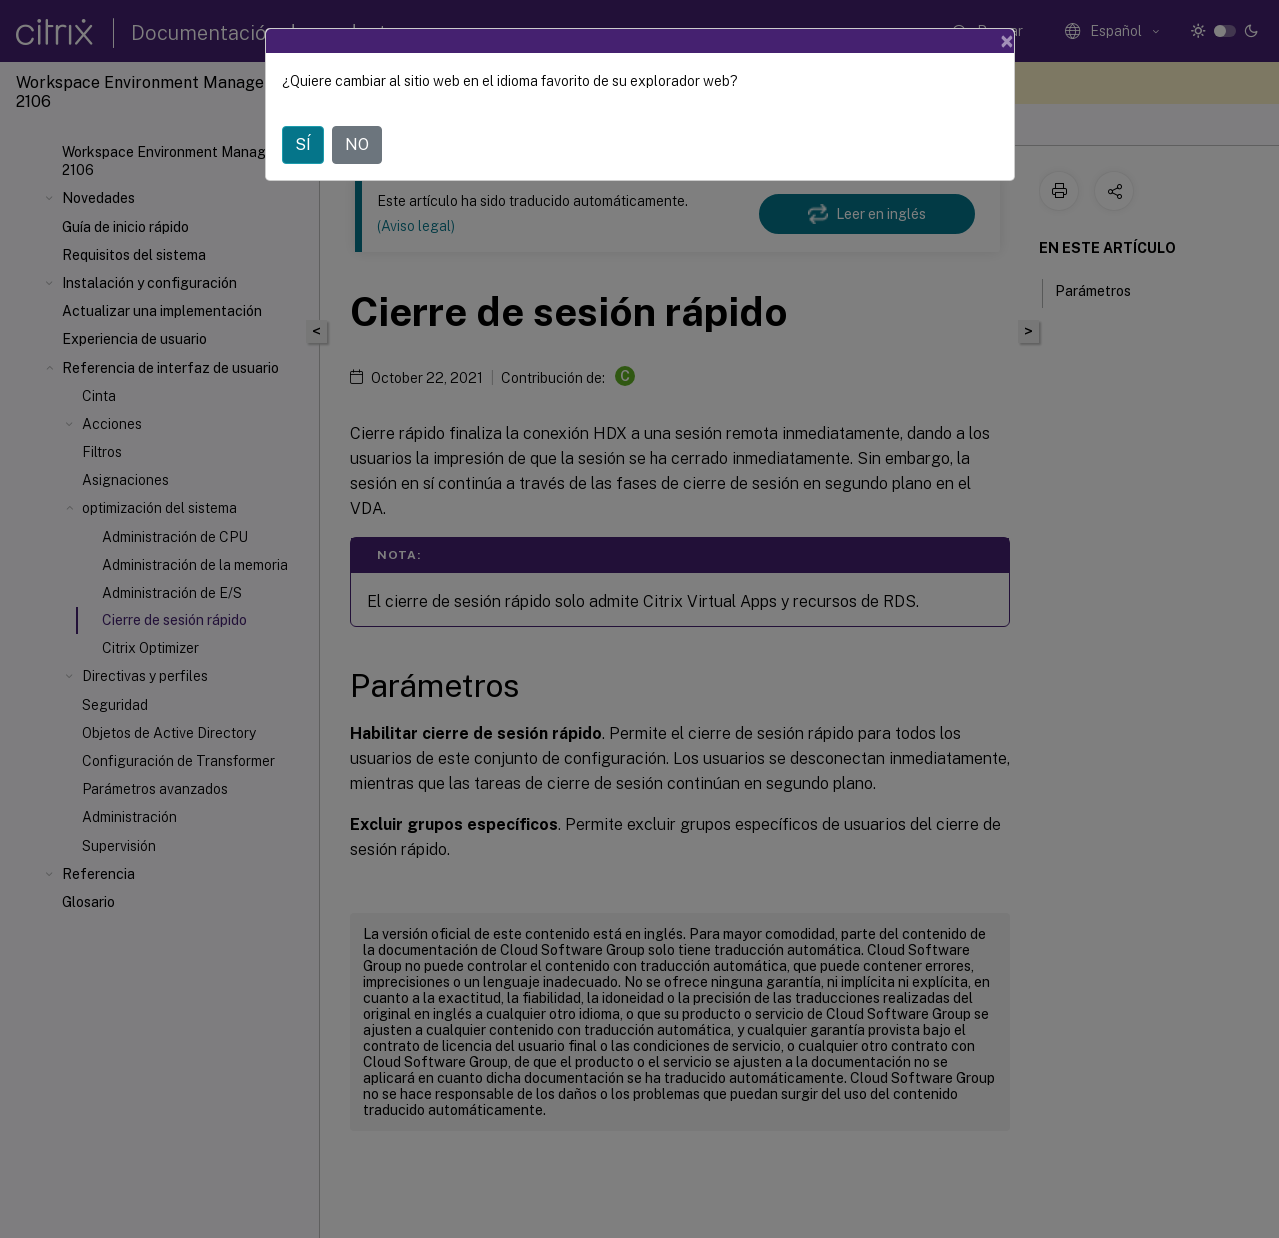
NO (357, 144)
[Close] (1007, 41)
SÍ (303, 144)
